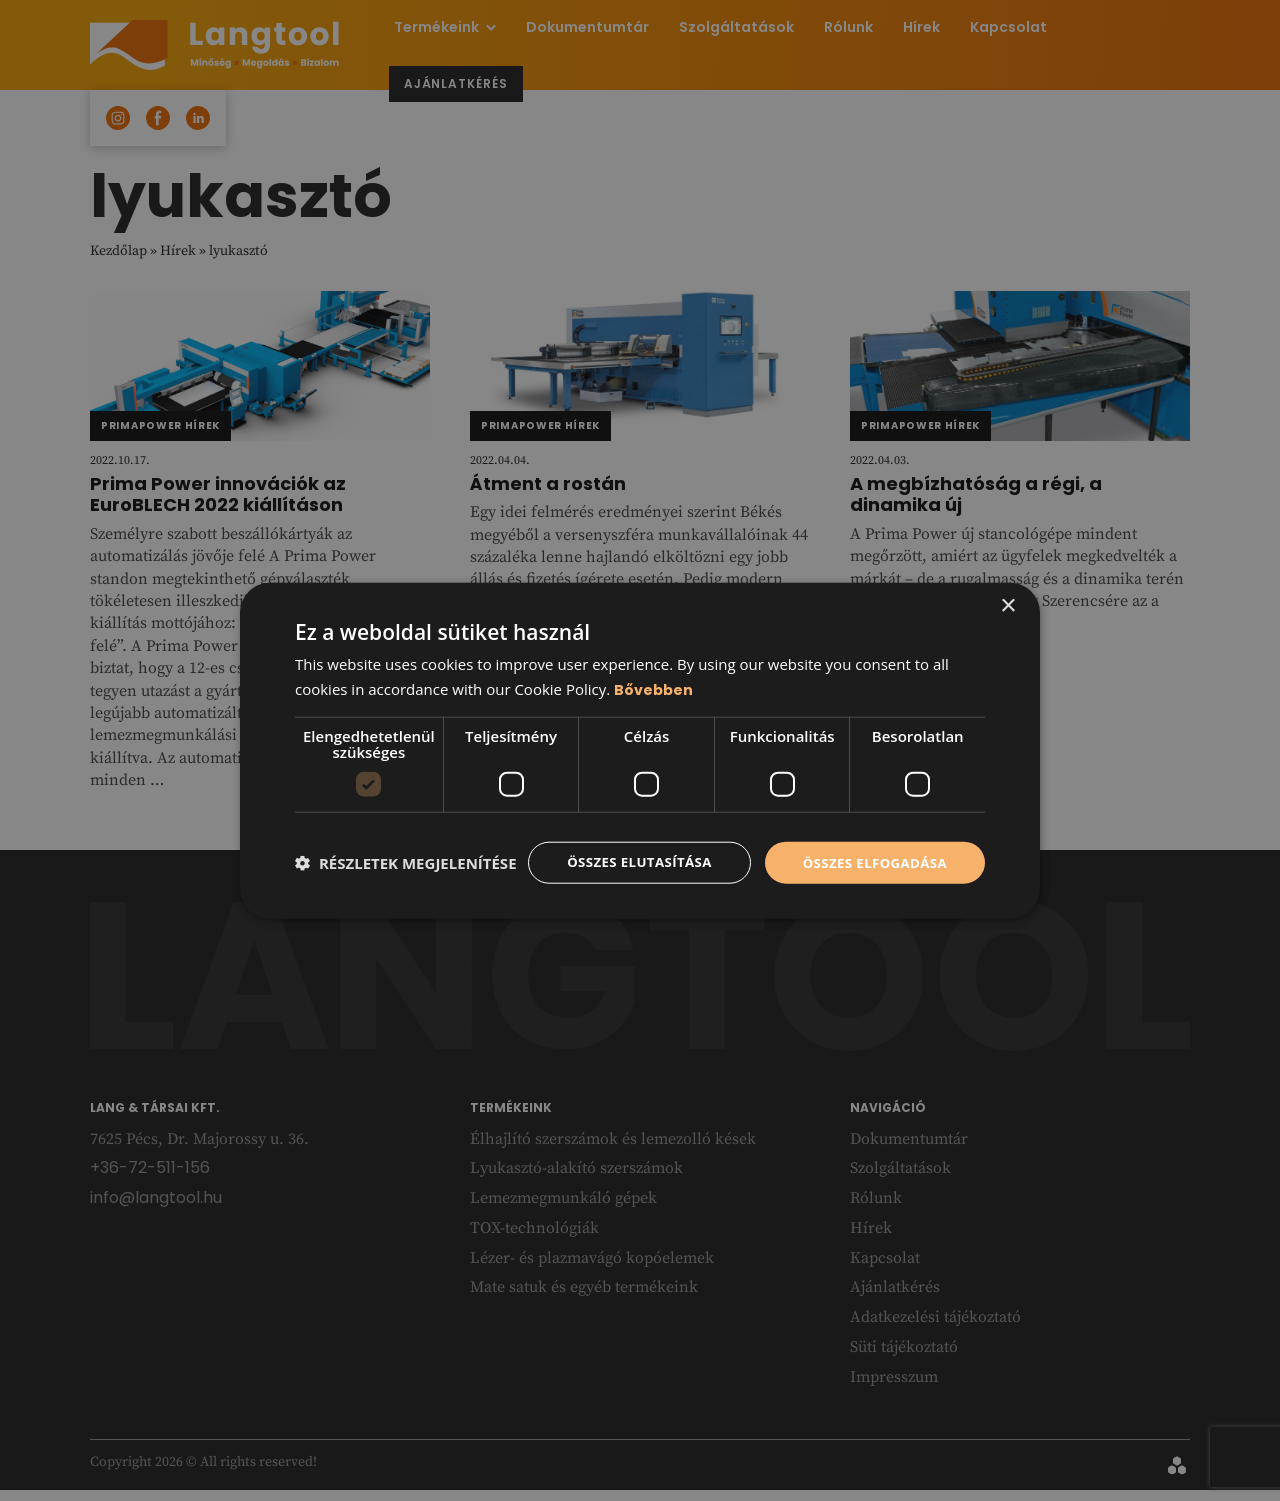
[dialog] (640, 750)
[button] (406, 898)
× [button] (1007, 587)
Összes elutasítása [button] (627, 845)
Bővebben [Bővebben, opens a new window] (654, 671)
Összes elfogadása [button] (871, 845)
